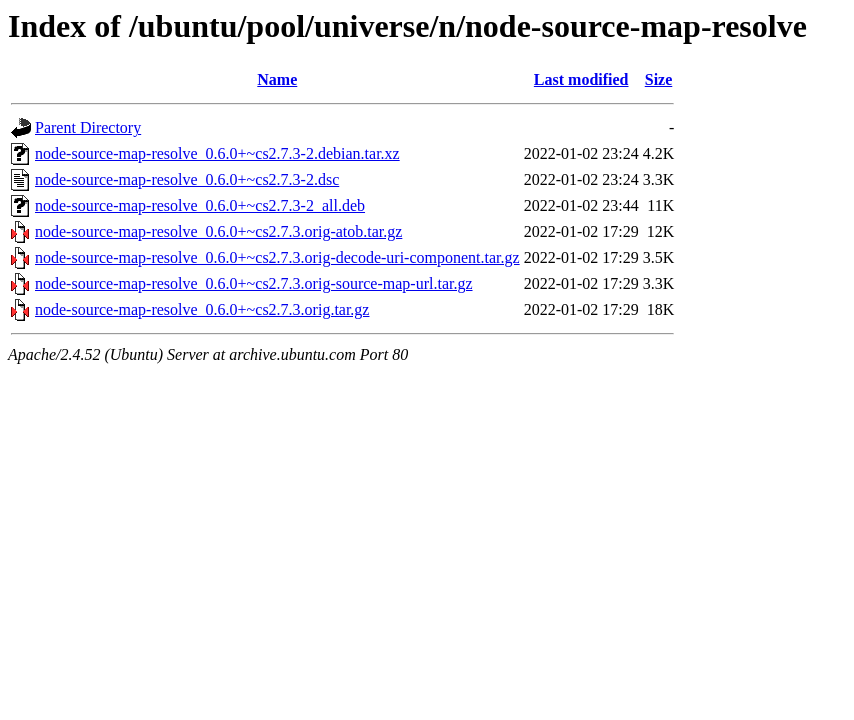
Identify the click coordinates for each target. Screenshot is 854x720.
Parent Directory (88, 127)
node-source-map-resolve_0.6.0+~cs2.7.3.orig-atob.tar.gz (218, 231)
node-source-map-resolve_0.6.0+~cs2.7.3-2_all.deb (200, 205)
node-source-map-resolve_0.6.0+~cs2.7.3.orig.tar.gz (202, 309)
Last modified (581, 79)
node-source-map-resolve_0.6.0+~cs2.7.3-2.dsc (187, 179)
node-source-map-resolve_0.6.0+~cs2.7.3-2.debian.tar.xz (217, 153)
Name (277, 79)
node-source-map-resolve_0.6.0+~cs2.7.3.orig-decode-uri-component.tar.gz (277, 257)
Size (659, 79)
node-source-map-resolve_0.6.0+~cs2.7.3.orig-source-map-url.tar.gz (254, 283)
